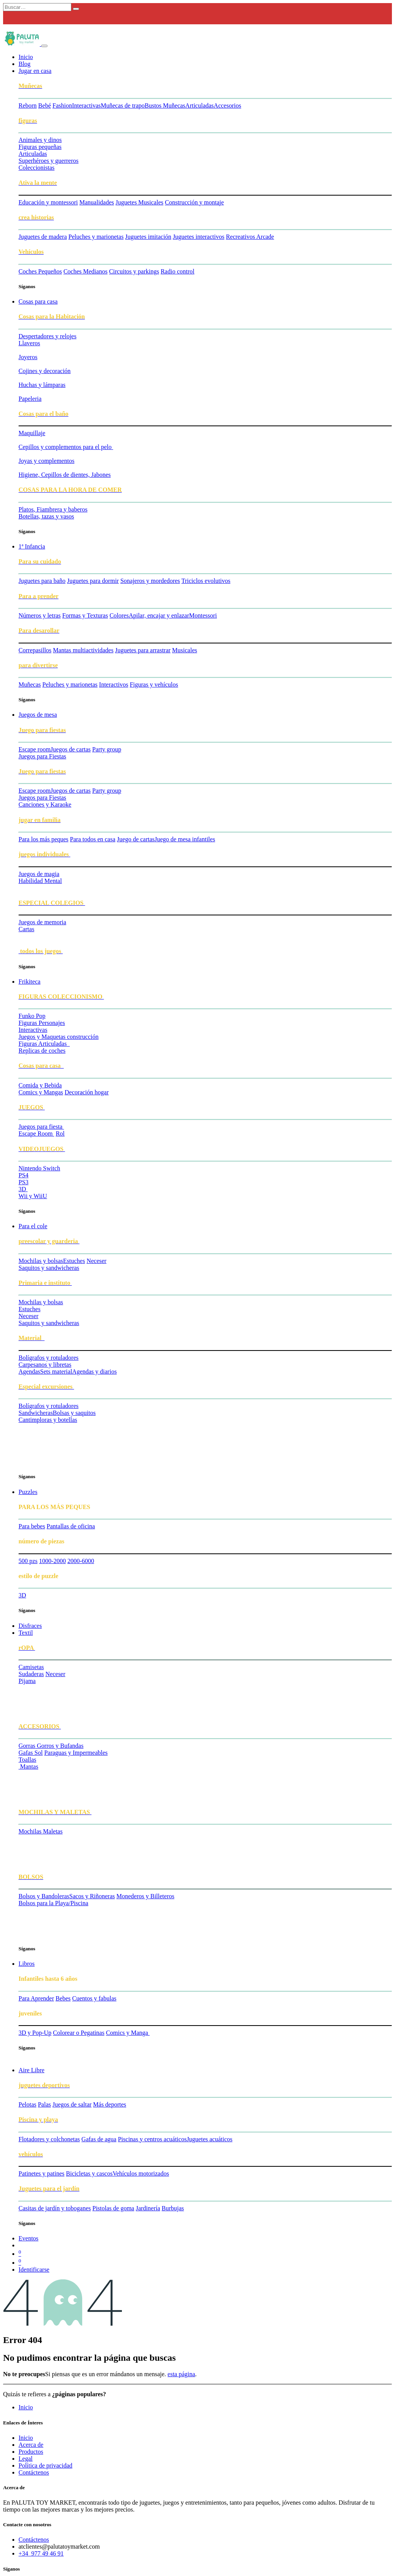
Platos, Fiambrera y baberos (53, 509)
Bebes (63, 1998)
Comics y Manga (128, 2032)
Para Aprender (36, 1998)
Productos (31, 2451)
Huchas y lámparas (42, 385)
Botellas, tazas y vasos (46, 516)
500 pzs (28, 1561)
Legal (25, 2458)
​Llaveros (29, 343)
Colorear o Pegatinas (78, 2032)
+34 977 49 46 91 (41, 2553)
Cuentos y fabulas (94, 1998)
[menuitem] (26, 57)
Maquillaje (32, 433)
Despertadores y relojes (47, 336)
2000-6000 (81, 1561)
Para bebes (32, 1526)
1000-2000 (52, 1561)
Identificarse (34, 2269)
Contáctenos (34, 2472)
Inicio (26, 2407)
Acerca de (31, 2444)
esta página (181, 2374)
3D (22, 1595)
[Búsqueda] (76, 9)
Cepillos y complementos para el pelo (66, 447)
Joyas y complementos (46, 460)
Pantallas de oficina (71, 1526)
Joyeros (28, 357)
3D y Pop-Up (35, 2032)
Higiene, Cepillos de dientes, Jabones (65, 474)
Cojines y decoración (45, 371)
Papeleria (30, 398)
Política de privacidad (46, 2465)
